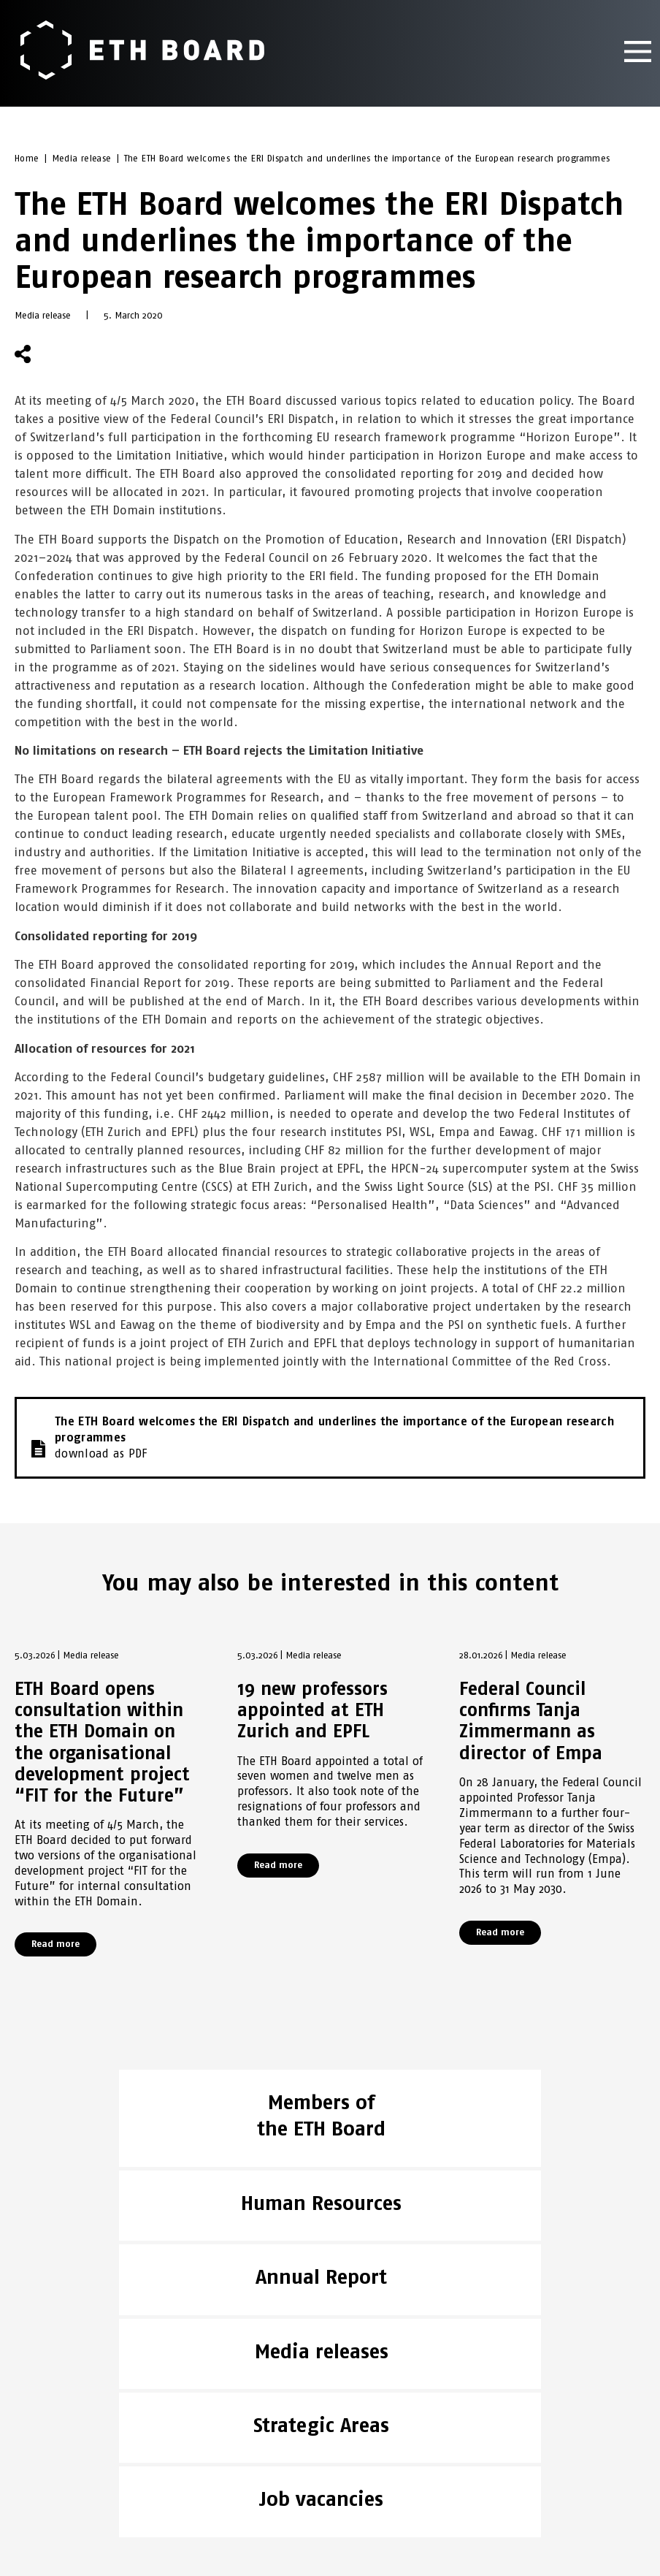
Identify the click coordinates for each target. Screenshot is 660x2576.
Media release (82, 159)
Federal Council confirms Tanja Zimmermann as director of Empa (530, 1722)
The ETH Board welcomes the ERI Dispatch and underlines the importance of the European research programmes (367, 159)
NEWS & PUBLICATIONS (72, 2423)
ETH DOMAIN (46, 2442)
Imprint (36, 2480)
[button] (59, 355)
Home (27, 159)
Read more (55, 1945)
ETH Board (43, 2404)
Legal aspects (53, 2461)
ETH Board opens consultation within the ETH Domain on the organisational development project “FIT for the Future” (102, 1743)
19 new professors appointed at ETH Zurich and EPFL (312, 1711)
